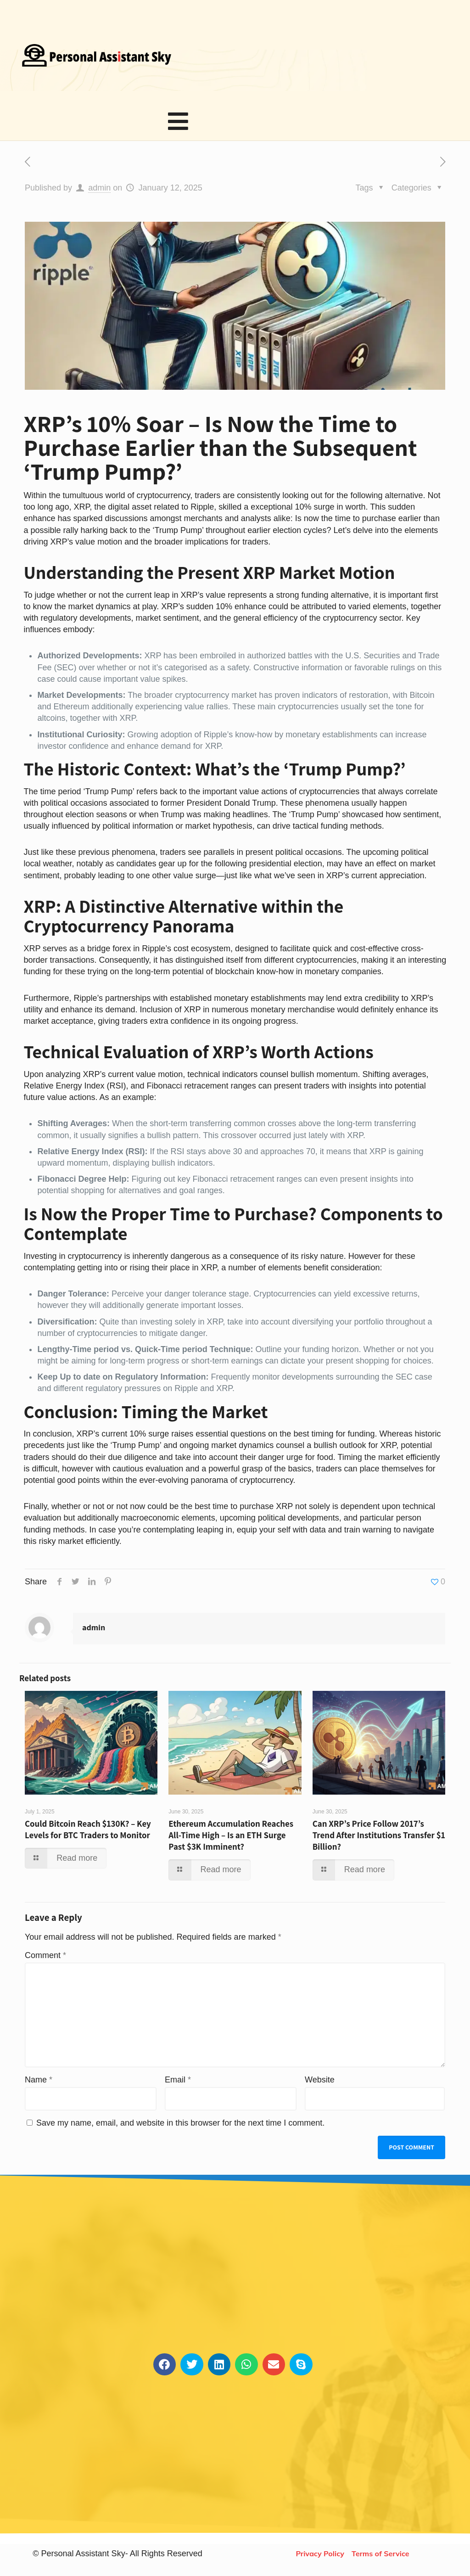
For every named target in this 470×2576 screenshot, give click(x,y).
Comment (45, 1962)
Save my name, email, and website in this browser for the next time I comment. (180, 2130)
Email (178, 2086)
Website (320, 2086)
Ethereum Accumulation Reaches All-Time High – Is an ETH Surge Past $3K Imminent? (230, 1842)
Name (38, 2086)
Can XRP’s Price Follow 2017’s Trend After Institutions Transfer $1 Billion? (379, 1842)
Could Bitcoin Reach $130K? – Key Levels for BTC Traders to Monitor (88, 1836)
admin (99, 195)
